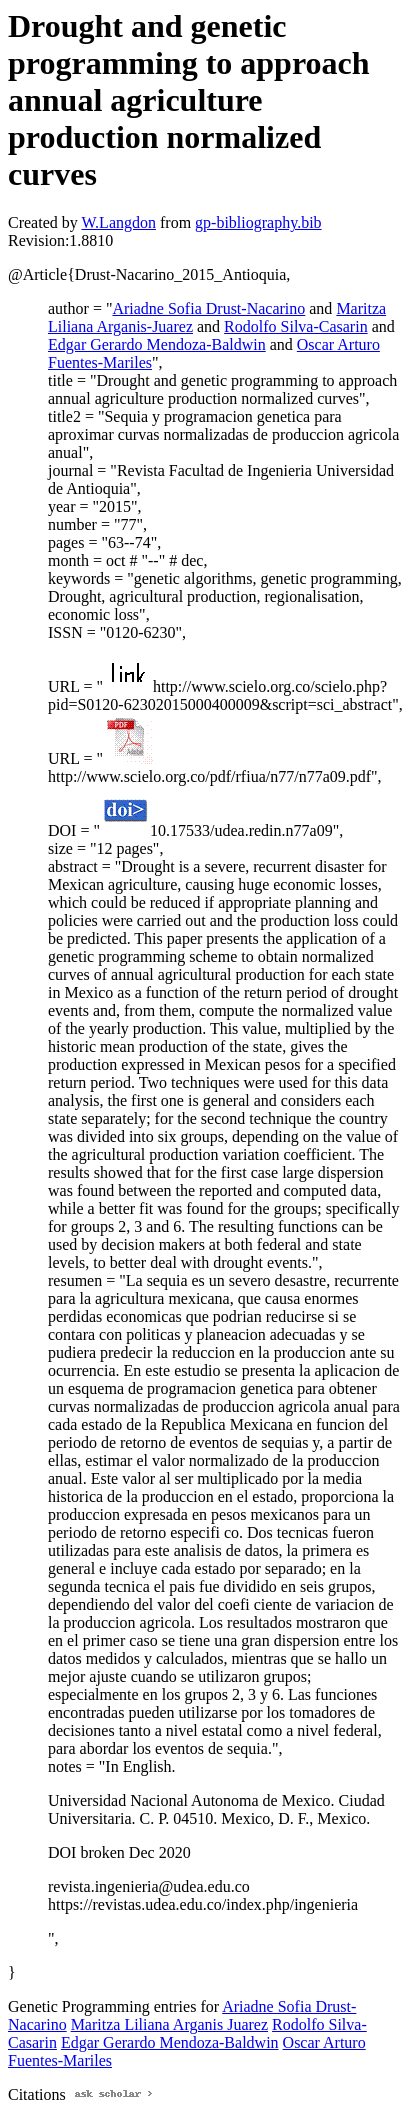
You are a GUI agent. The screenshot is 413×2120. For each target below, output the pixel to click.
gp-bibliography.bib (258, 222)
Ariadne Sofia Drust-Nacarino (208, 308)
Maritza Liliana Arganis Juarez (169, 2024)
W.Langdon (118, 222)
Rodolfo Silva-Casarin (296, 326)
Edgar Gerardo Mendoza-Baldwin (157, 344)
